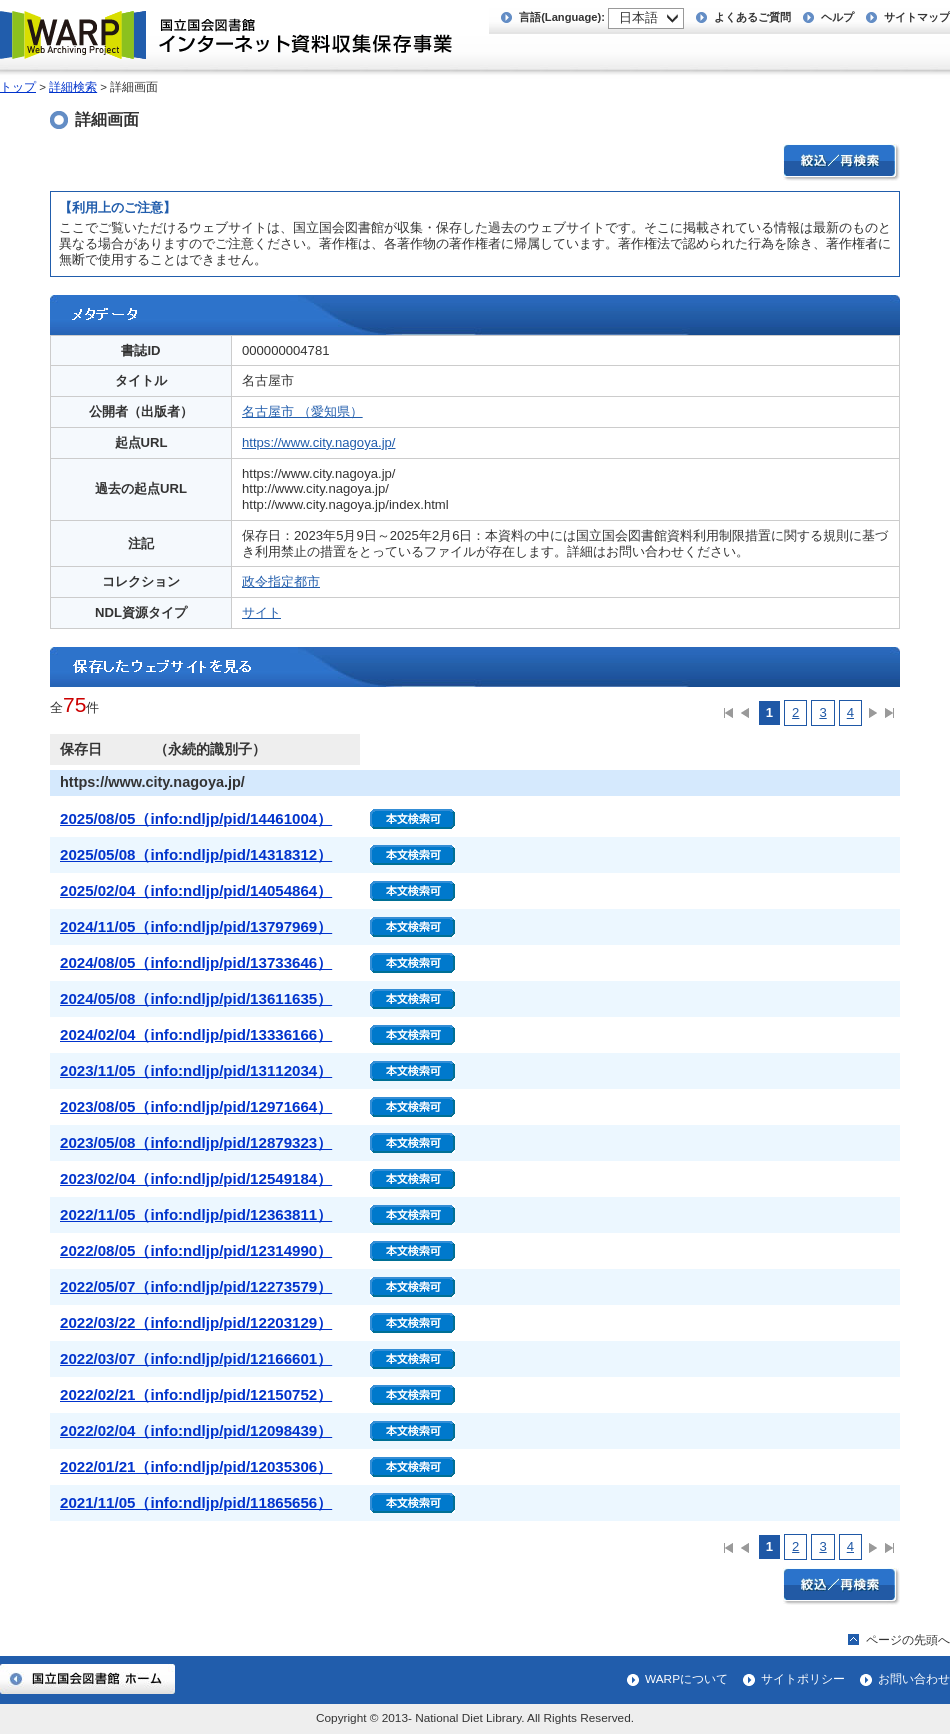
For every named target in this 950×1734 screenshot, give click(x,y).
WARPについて (686, 1679)
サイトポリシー (803, 1679)
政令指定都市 (281, 581)
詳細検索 (73, 87)
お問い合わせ (914, 1679)
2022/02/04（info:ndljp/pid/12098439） (196, 1430)
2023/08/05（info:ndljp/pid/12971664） (196, 1106)
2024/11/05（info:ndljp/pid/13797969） (196, 926)
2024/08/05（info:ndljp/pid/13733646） (196, 962)
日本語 (638, 17)
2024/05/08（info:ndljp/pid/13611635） (196, 998)
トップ (18, 87)
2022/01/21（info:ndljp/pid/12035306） (196, 1466)
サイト (261, 612)
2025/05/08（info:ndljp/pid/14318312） (196, 854)
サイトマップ (917, 17)
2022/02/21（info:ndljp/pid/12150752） (196, 1394)
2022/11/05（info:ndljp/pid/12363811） (196, 1214)
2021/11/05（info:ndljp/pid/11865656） (196, 1502)
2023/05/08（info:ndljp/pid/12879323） (196, 1142)
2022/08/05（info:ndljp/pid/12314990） (196, 1250)
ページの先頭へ (908, 1640)
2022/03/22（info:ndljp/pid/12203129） (196, 1322)
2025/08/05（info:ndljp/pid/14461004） (196, 818)
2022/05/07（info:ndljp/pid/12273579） (196, 1286)
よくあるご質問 (752, 17)
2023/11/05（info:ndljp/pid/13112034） (196, 1070)
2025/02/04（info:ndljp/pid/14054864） (196, 890)
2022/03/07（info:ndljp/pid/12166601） (196, 1358)
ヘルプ (837, 17)
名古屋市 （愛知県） (302, 411)
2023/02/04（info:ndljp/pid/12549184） (196, 1178)
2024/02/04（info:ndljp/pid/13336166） (196, 1034)
